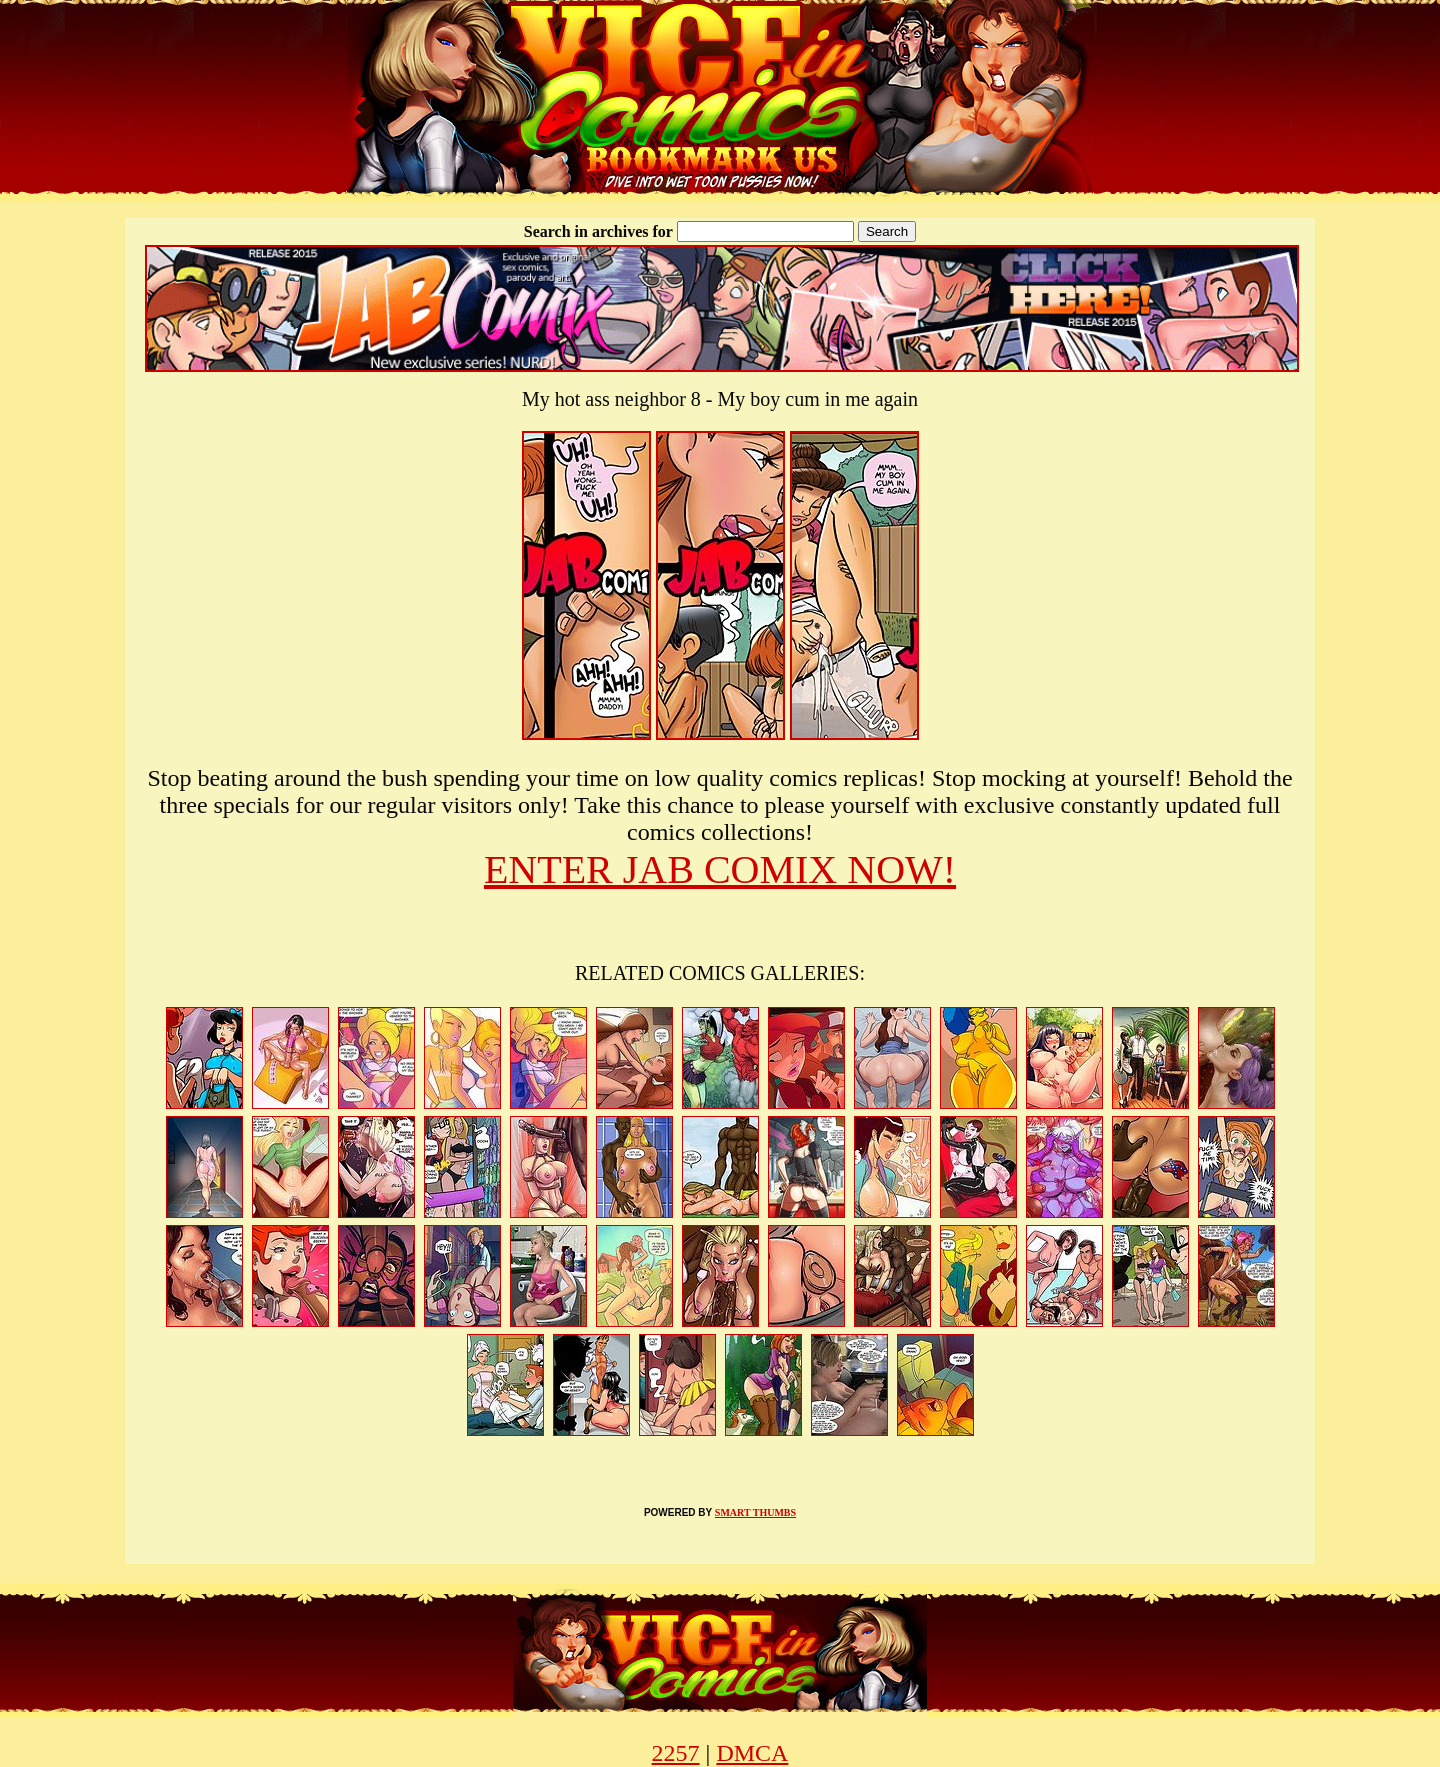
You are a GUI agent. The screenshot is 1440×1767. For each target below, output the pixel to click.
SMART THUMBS (755, 1512)
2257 (676, 1753)
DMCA (752, 1753)
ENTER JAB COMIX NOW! (720, 869)
